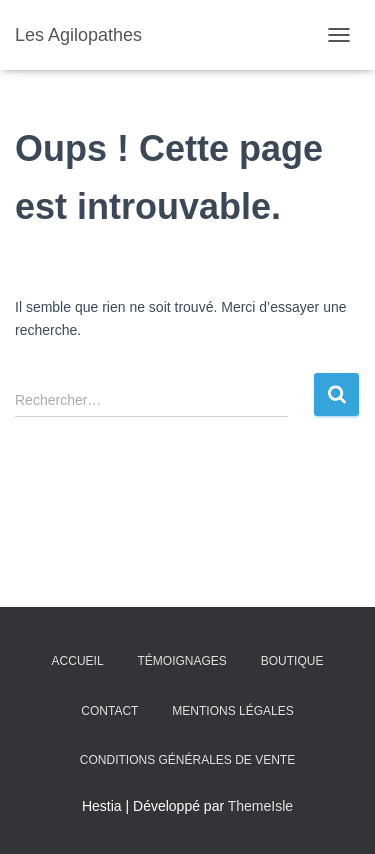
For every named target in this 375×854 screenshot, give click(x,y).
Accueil (78, 661)
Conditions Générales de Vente (187, 760)
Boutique (292, 661)
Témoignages (182, 661)
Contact (109, 711)
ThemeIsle (260, 806)
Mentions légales (232, 711)
